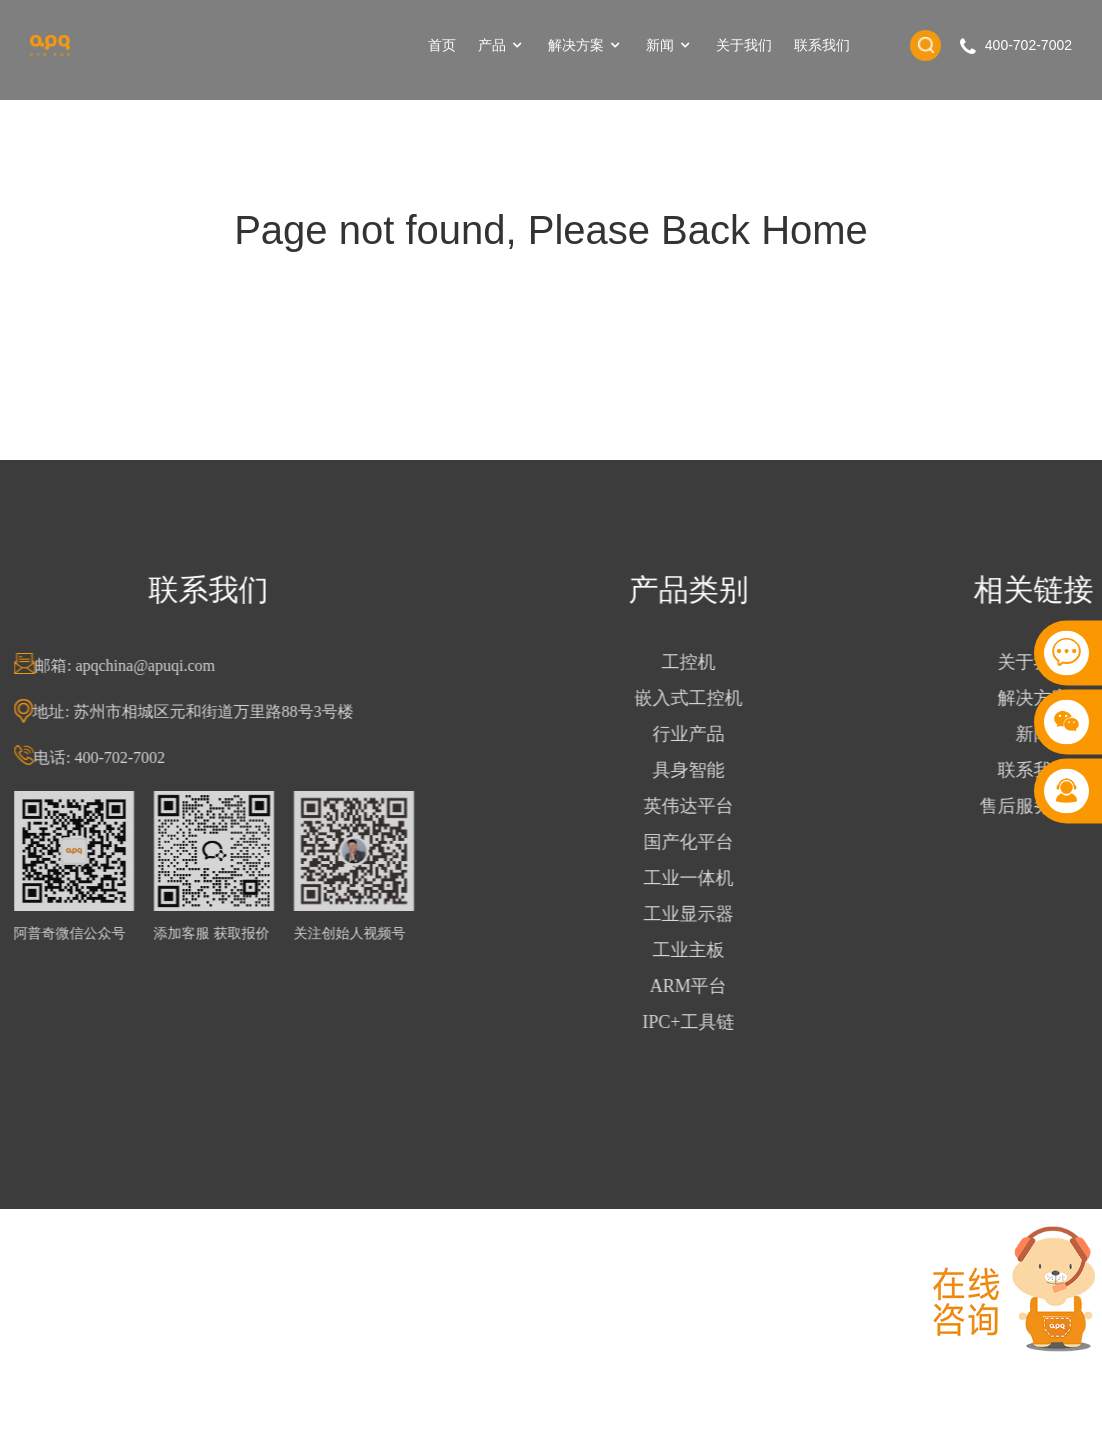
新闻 (670, 45)
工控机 (698, 662)
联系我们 (822, 45)
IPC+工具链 (698, 1022)
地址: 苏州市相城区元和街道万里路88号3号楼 (203, 711)
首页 (442, 45)
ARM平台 (698, 986)
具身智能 (698, 770)
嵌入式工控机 (698, 698)
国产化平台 (698, 842)
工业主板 (698, 950)
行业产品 (698, 734)
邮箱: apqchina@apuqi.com (135, 665)
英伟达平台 (698, 806)
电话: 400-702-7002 (109, 757)
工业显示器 (698, 914)
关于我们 (744, 45)
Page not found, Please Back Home (551, 230)
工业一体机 (698, 878)
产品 (502, 45)
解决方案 (586, 45)
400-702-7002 (1028, 45)
